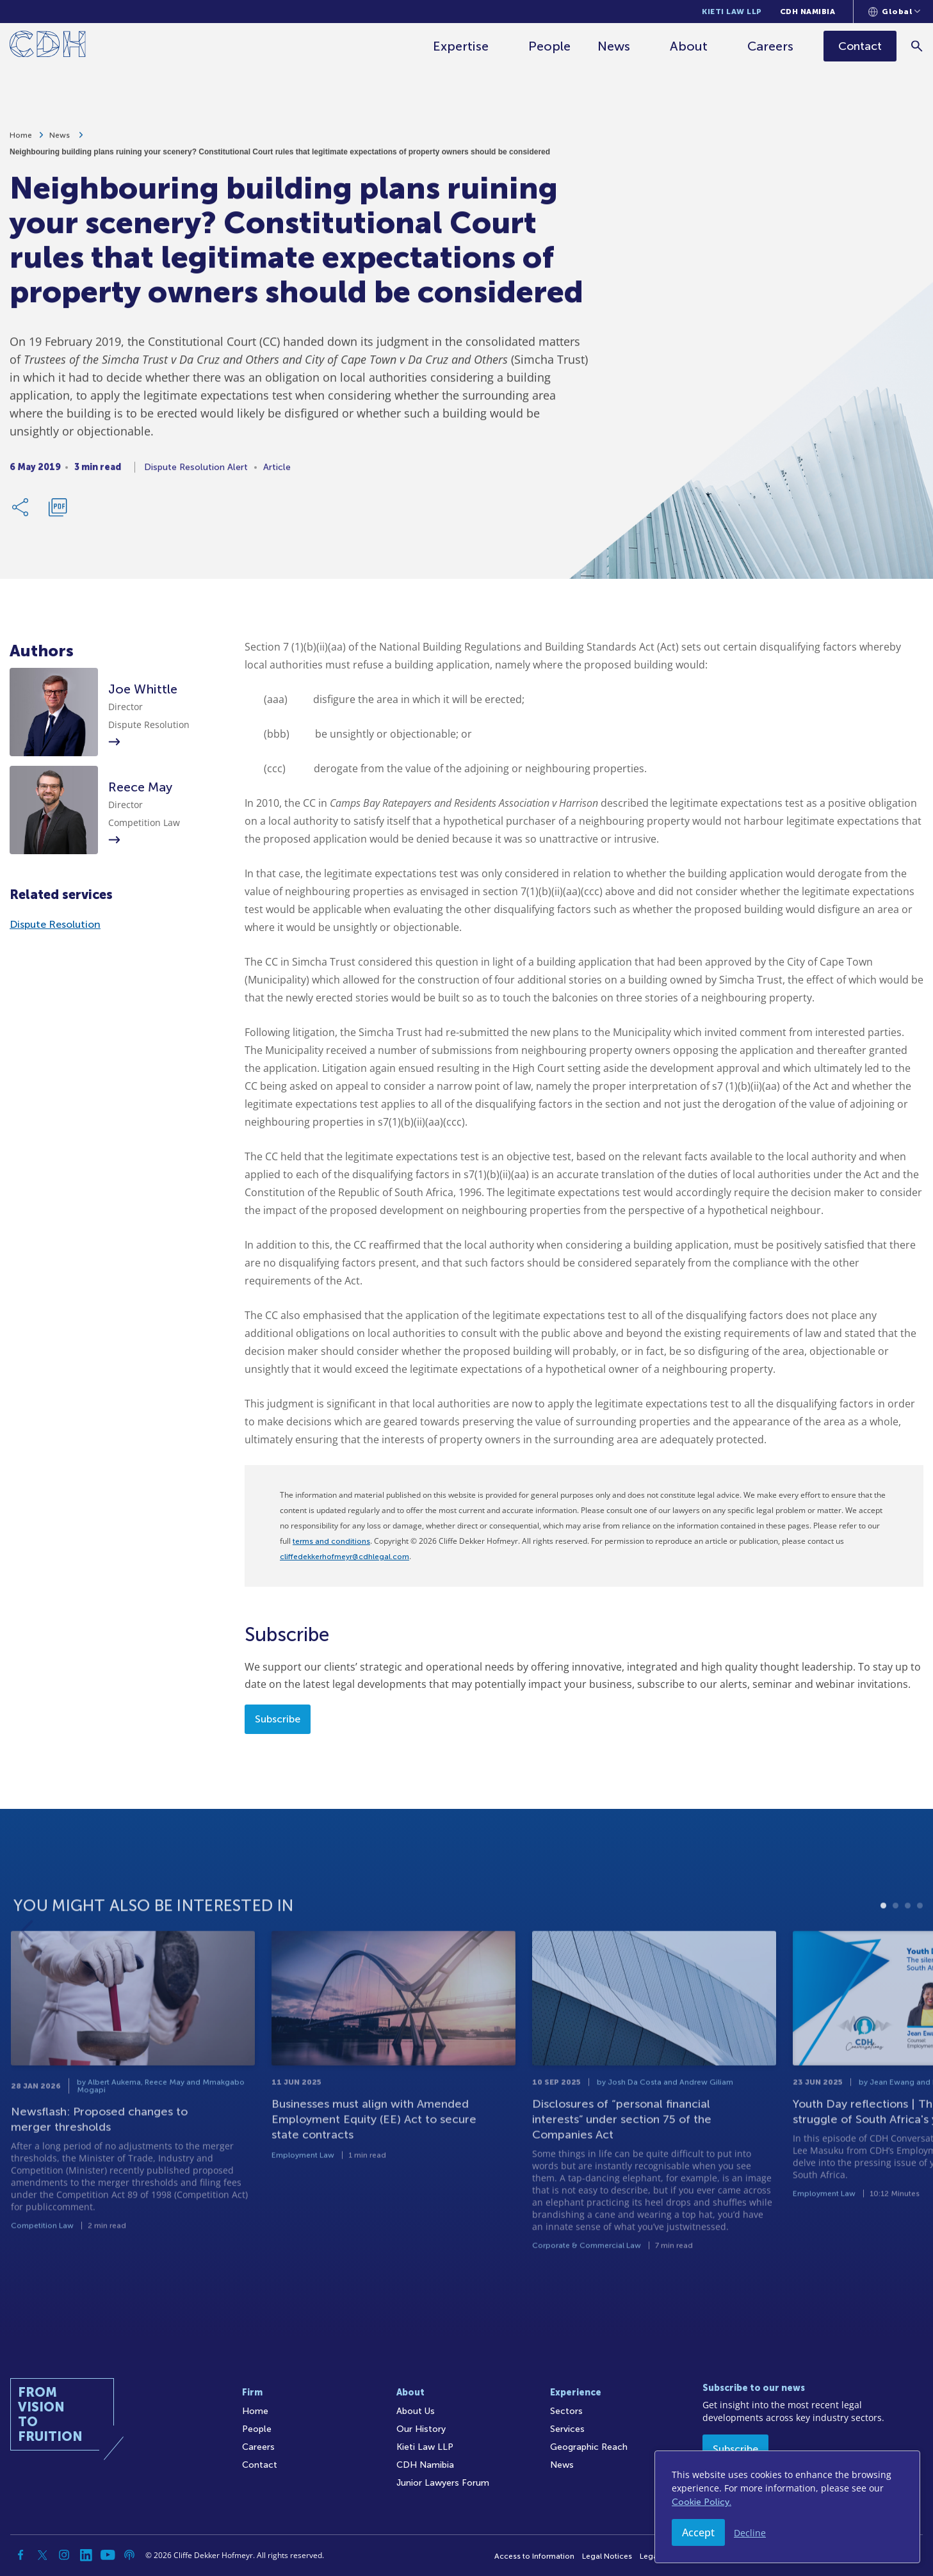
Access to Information (534, 2556)
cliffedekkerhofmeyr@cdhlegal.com (344, 1556)
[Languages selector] (894, 11)
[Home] (48, 46)
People (549, 46)
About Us (415, 2411)
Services (567, 2429)
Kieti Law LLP (732, 11)
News (613, 46)
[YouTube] (107, 2555)
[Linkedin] (86, 2555)
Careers (770, 46)
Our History (421, 2429)
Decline (750, 2533)
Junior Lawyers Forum (442, 2482)
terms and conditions (331, 1541)
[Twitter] (42, 2555)
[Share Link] (21, 513)
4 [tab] (920, 1940)
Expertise (461, 46)
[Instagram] (64, 2555)
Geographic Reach (589, 2447)
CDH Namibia (808, 11)
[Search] (917, 46)
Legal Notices (607, 2556)
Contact (259, 2464)
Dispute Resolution (55, 924)
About (689, 46)
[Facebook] (20, 2555)
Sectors (566, 2411)
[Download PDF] (57, 513)
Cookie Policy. (701, 2502)
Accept (698, 2532)
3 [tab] (908, 1940)
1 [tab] (883, 1940)
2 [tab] (895, 1940)
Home (21, 140)
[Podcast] (129, 2555)
